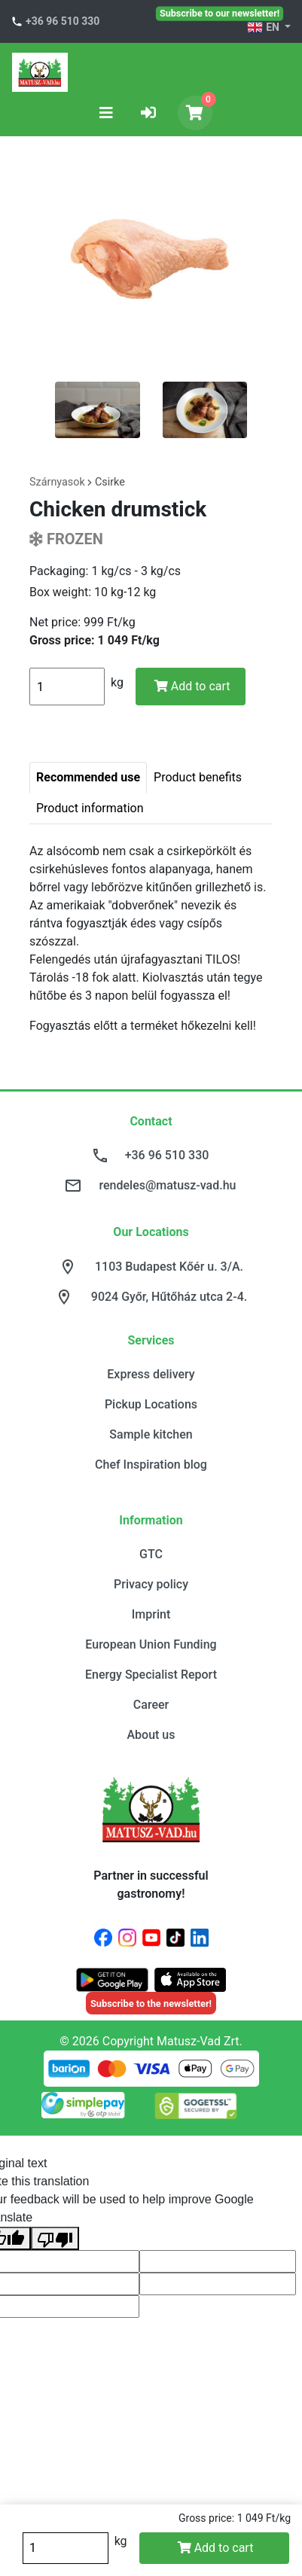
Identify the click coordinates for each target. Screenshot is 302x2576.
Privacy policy (151, 1584)
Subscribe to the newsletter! (151, 2003)
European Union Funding (150, 1644)
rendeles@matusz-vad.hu (167, 1185)
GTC (151, 1554)
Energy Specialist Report (151, 1674)
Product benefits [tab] (198, 777)
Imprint (151, 1614)
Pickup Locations (151, 1404)
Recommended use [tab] (88, 777)
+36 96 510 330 (62, 21)
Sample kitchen (150, 1434)
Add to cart (192, 686)
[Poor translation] (55, 2238)
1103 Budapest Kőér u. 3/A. (169, 1266)
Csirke (110, 482)
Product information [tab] (90, 808)
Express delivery (150, 1374)
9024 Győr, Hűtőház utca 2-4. (169, 1297)
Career (151, 1705)
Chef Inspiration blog (151, 1464)
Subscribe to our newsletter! (219, 13)
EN (264, 28)
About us (151, 1735)
